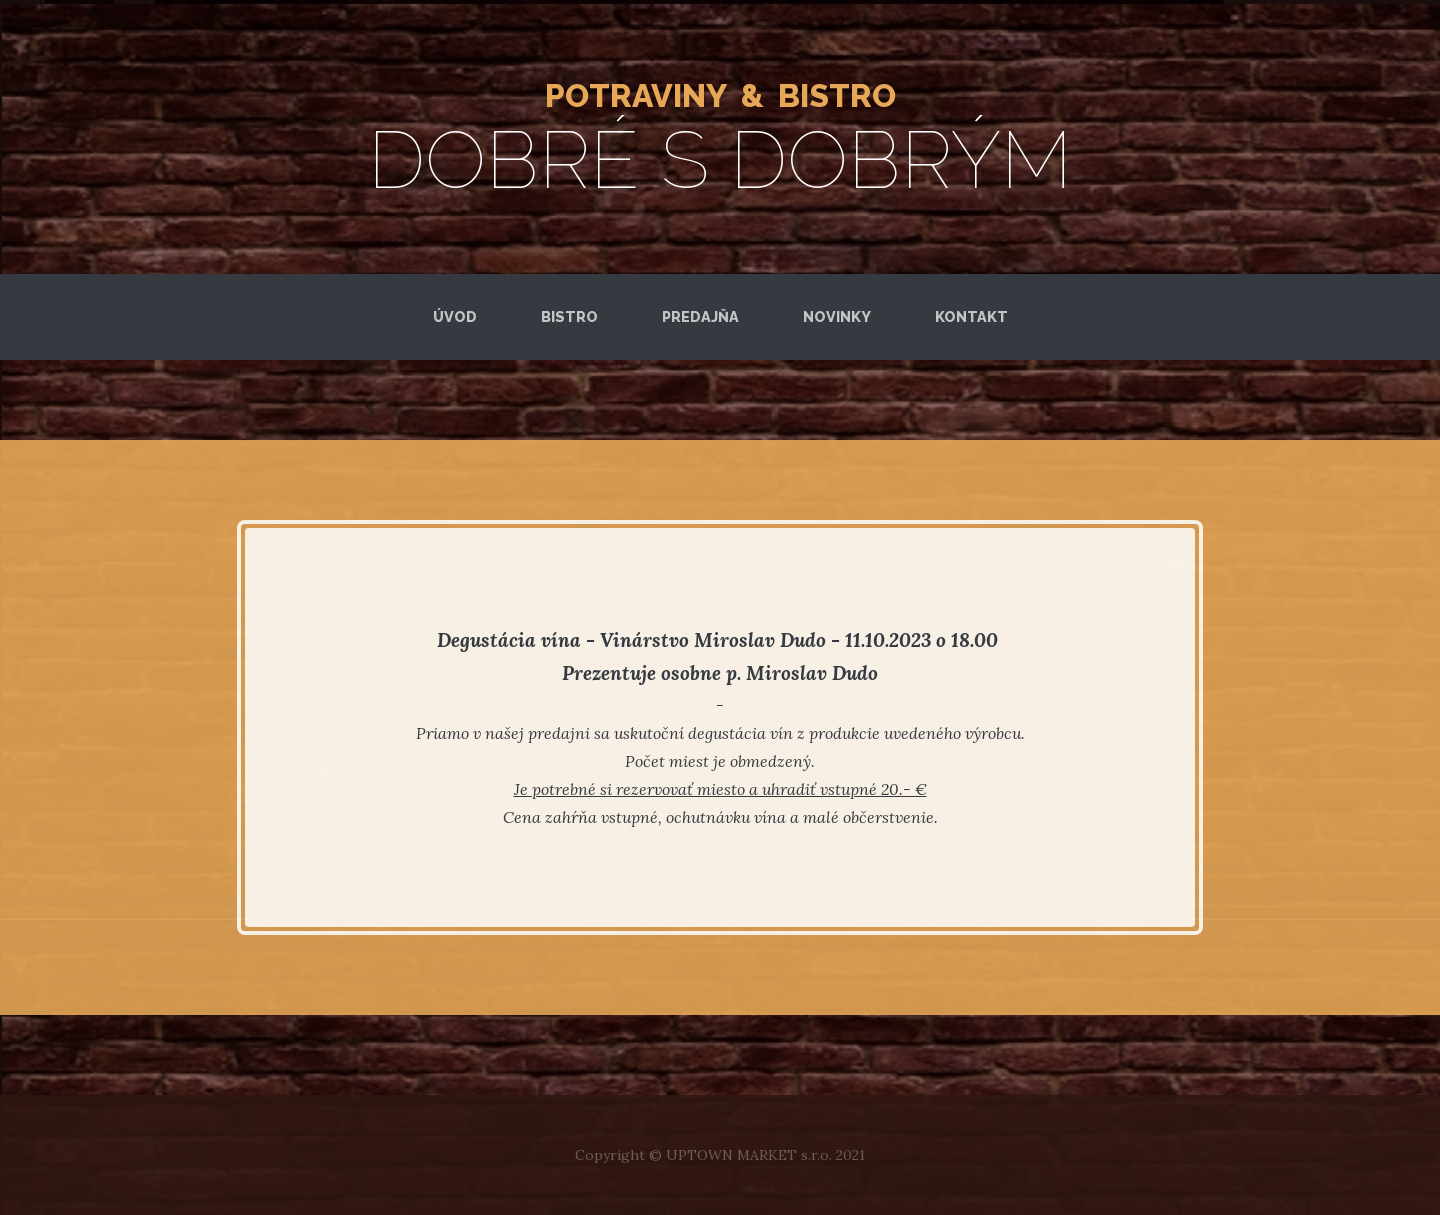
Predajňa (700, 316)
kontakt (971, 316)
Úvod (455, 316)
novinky (837, 316)
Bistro (569, 316)
